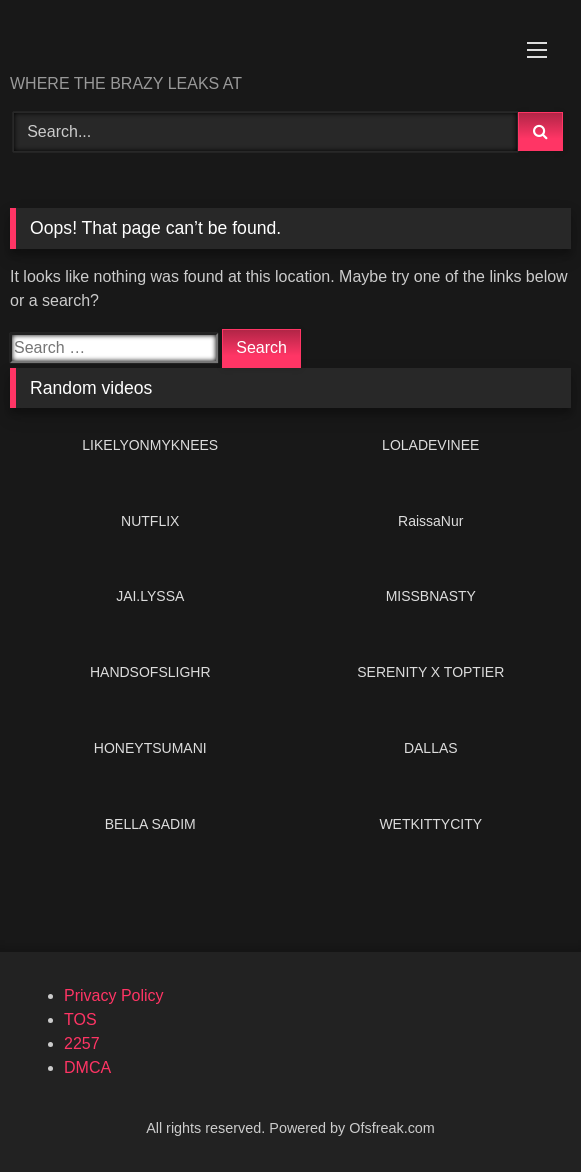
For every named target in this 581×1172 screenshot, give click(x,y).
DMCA (87, 1067)
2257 (82, 1043)
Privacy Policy (114, 995)
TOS (80, 1019)
